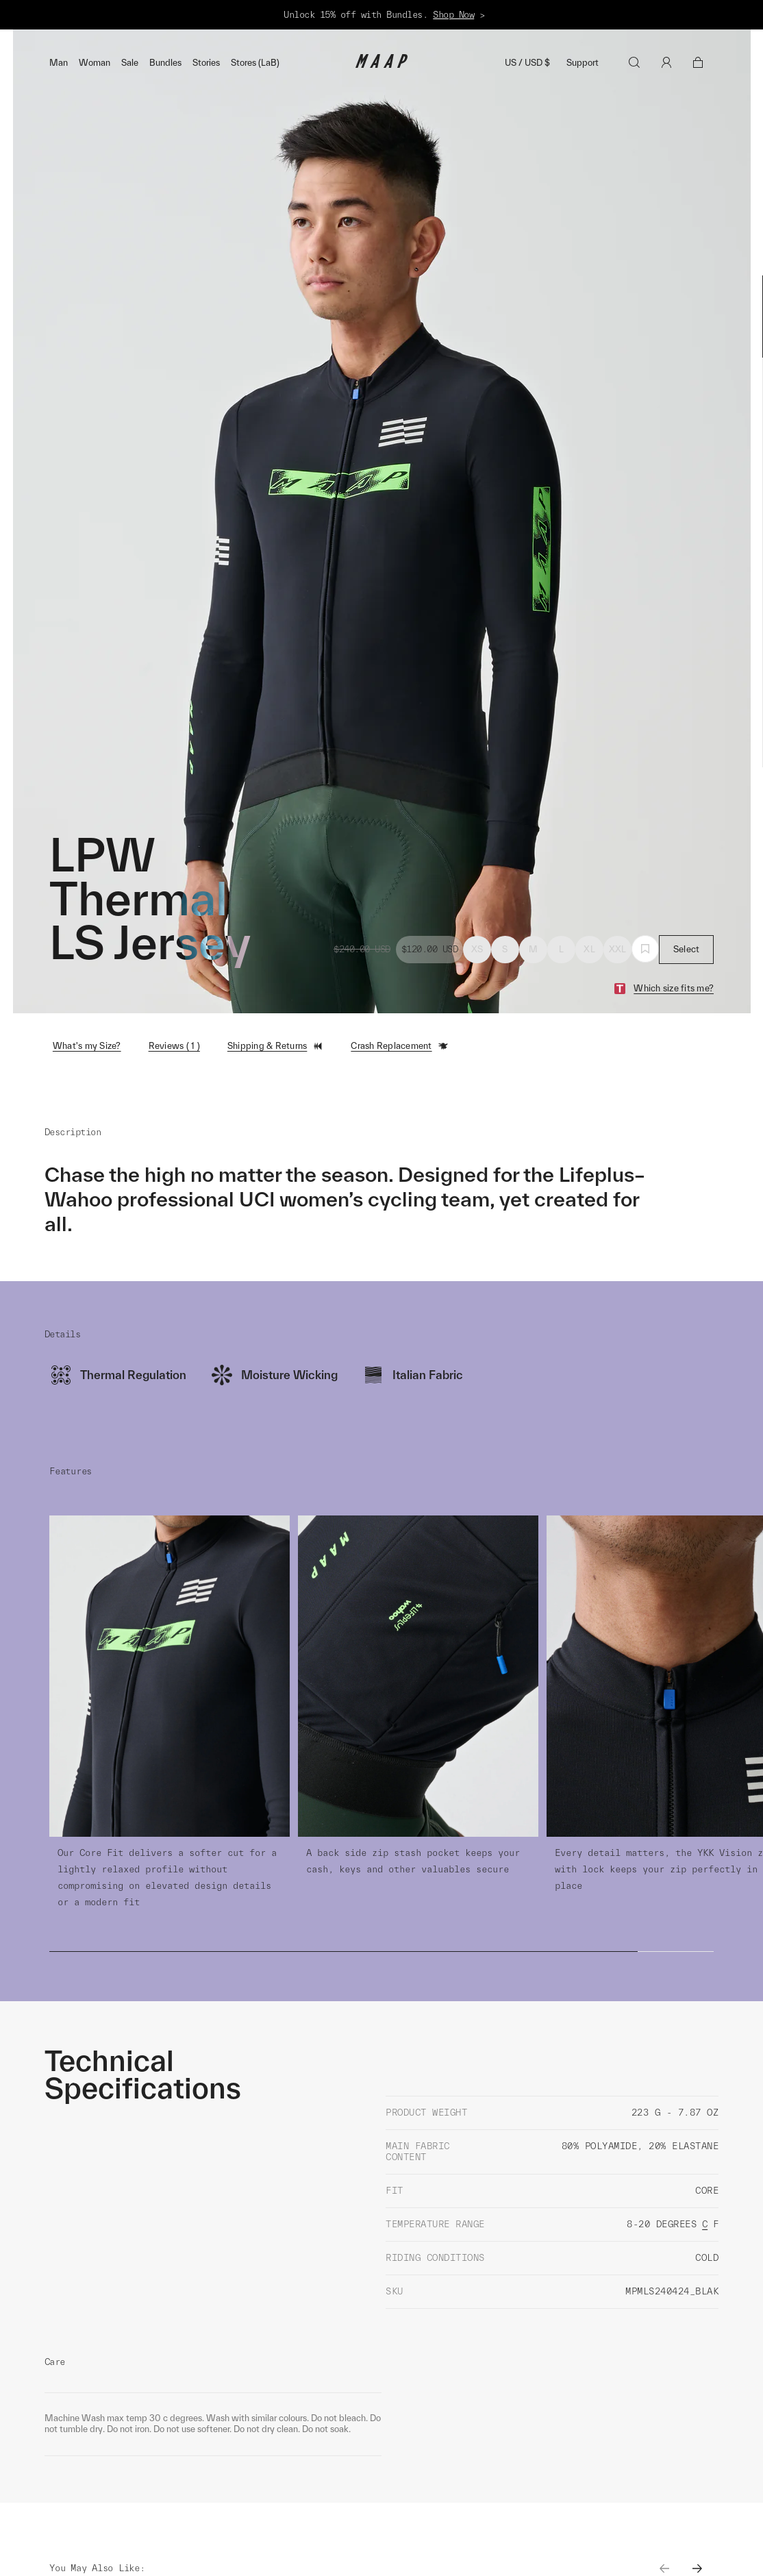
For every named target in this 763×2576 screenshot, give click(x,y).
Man (58, 63)
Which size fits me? (674, 988)
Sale (129, 63)
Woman (94, 63)
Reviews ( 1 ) (174, 1046)
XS (477, 949)
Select (686, 949)
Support (582, 63)
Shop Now (453, 15)
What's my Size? (87, 1046)
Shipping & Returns (275, 1046)
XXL (618, 949)
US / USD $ (527, 63)
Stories (206, 63)
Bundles (165, 63)
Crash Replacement (399, 1046)
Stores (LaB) (255, 63)
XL (589, 949)
